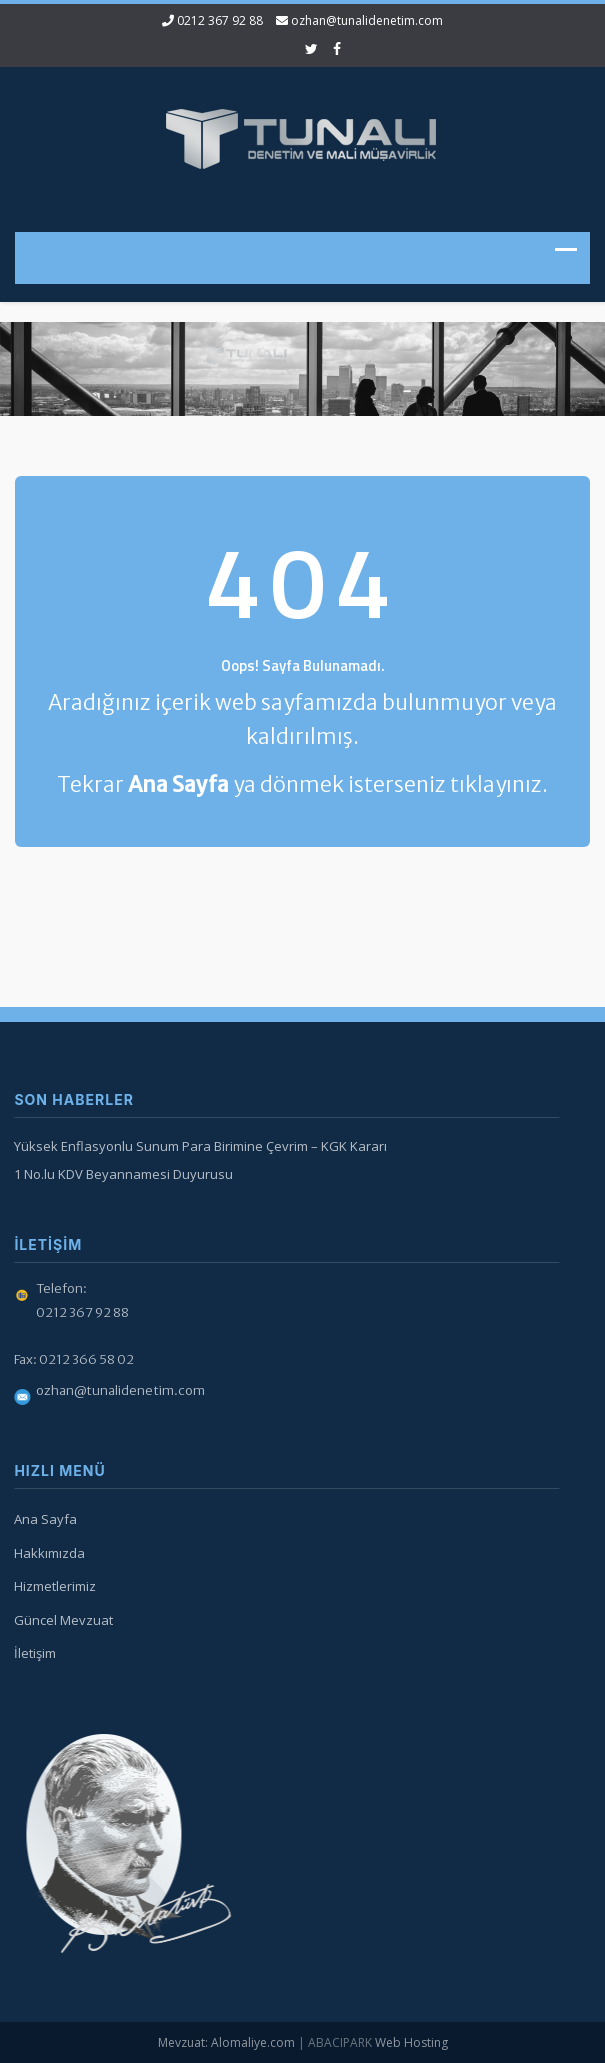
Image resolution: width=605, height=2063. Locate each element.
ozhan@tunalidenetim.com (367, 20)
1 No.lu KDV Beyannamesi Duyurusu (120, 1174)
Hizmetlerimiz (52, 1586)
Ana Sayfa (42, 1519)
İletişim (32, 1653)
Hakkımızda (46, 1553)
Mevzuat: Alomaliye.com (226, 2042)
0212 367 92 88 (220, 20)
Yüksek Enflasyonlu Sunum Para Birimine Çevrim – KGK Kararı (197, 1146)
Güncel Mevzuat (60, 1620)
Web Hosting (411, 2042)
